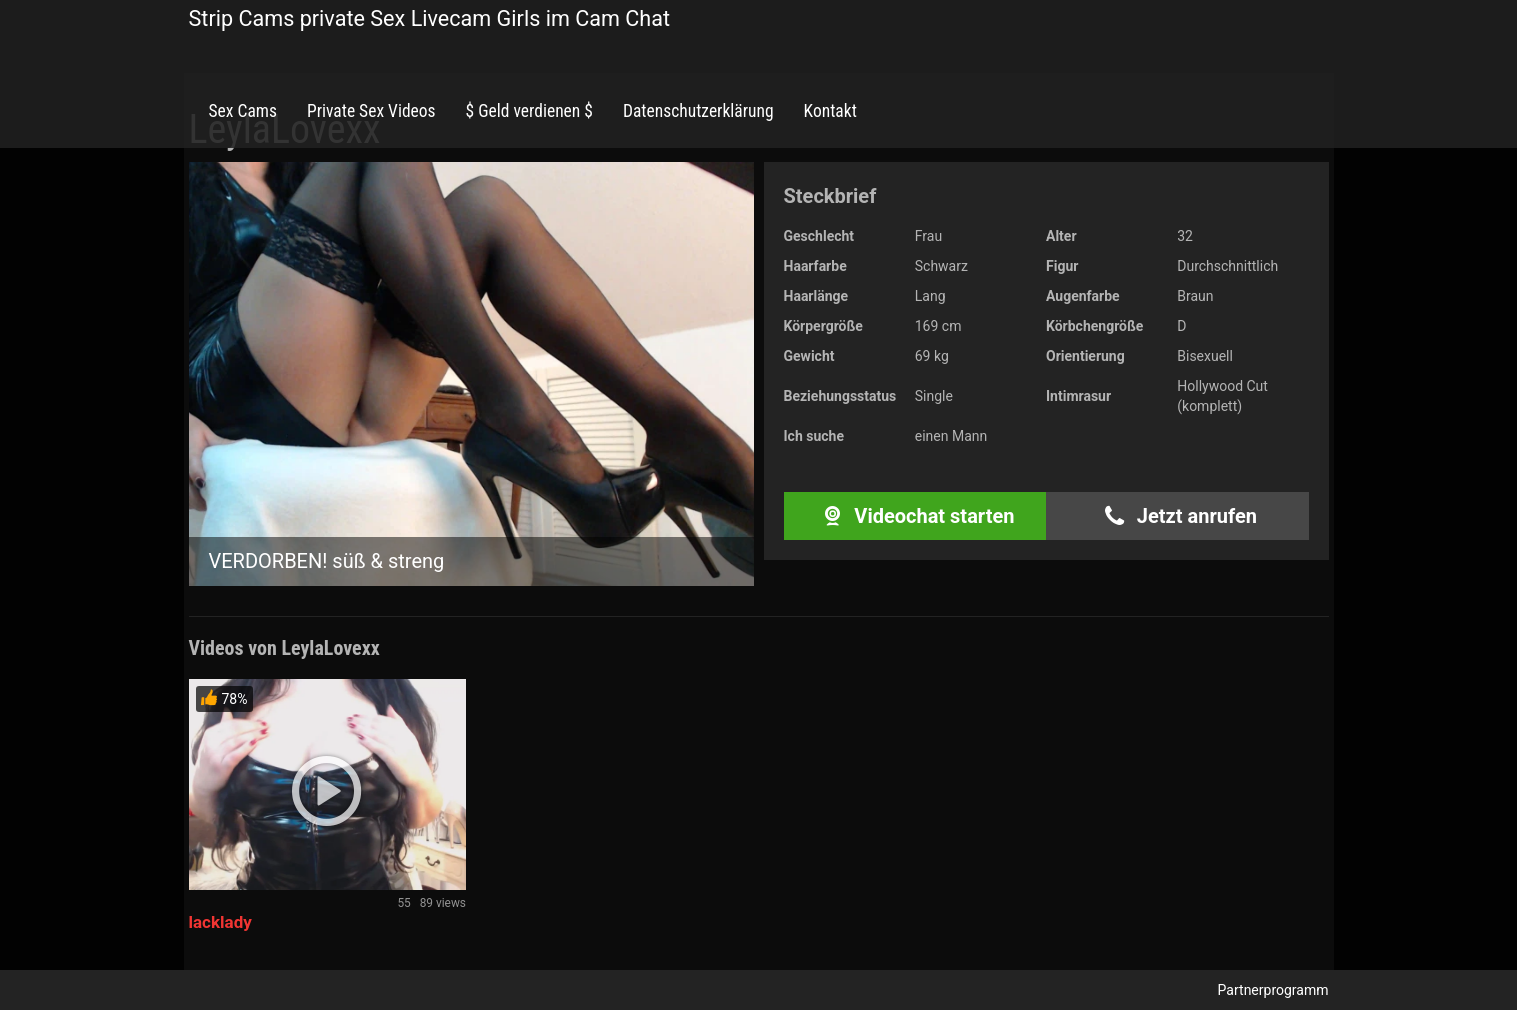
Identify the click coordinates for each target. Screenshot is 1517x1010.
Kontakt (830, 111)
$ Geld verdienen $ (529, 111)
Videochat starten (914, 516)
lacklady (220, 922)
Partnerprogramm (1273, 990)
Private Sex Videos (371, 111)
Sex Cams (243, 111)
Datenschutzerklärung (698, 111)
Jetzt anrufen (1177, 516)
